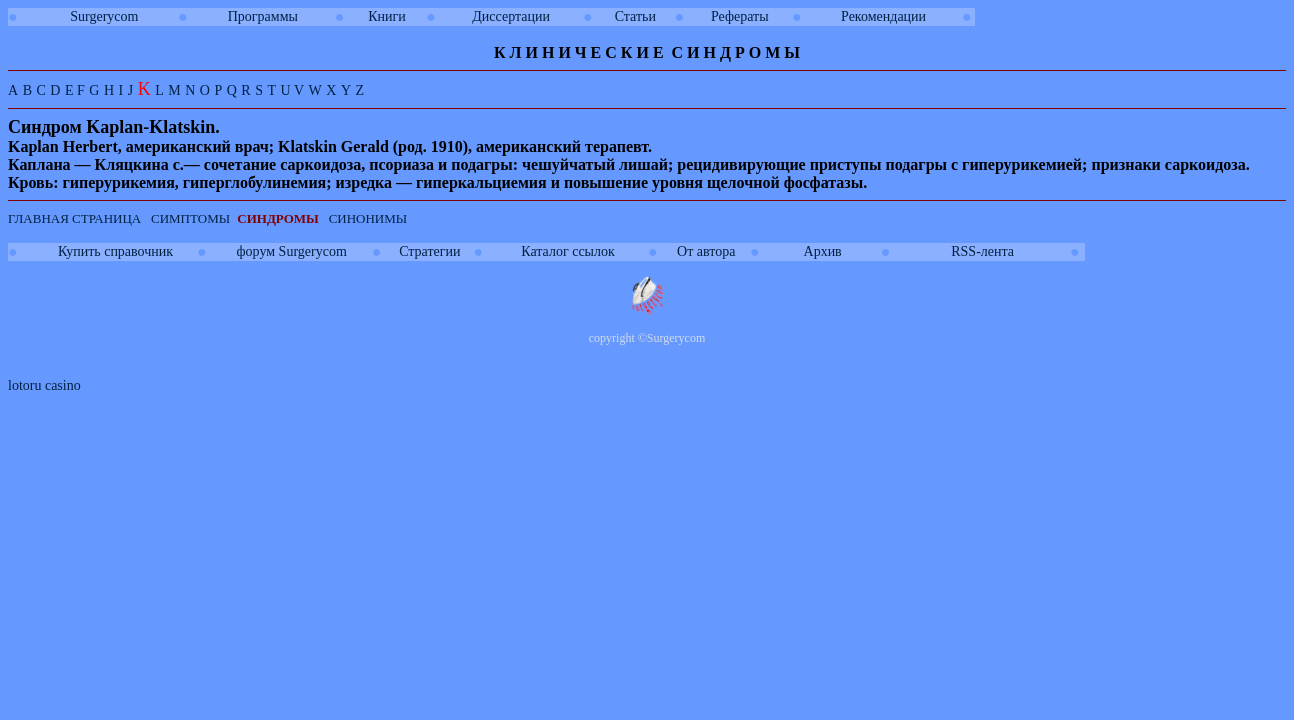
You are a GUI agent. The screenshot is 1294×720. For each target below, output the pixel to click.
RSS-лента (982, 251)
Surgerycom (104, 16)
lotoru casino (44, 385)
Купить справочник (115, 251)
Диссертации (511, 16)
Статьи (635, 16)
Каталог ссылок (567, 251)
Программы (263, 16)
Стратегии (429, 251)
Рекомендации (883, 16)
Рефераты (740, 16)
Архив (823, 251)
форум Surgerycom (292, 251)
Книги (387, 16)
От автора (706, 251)
